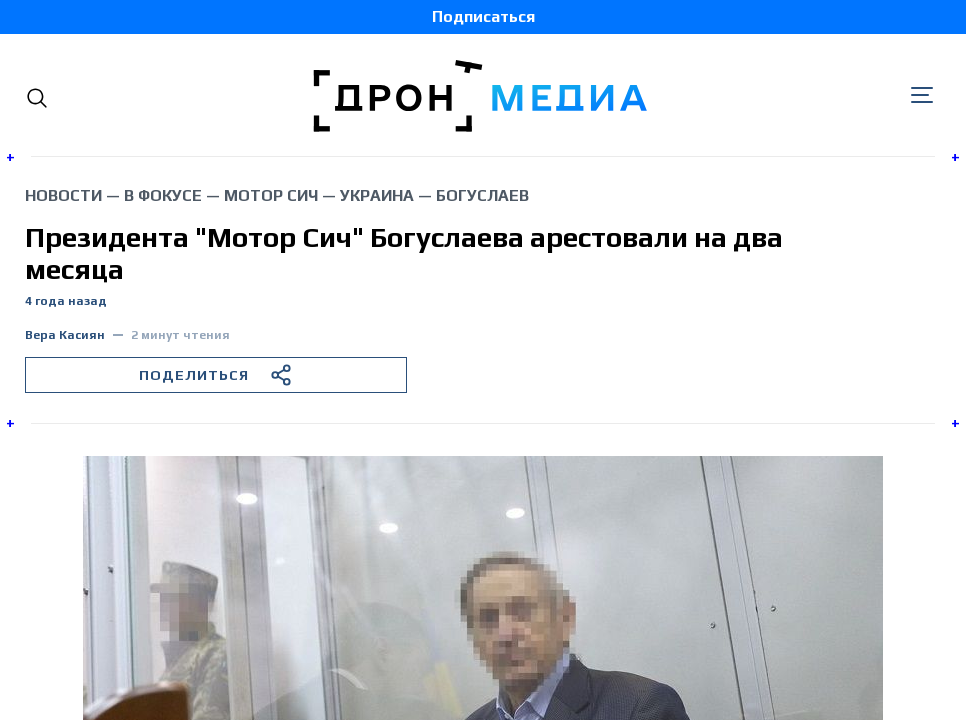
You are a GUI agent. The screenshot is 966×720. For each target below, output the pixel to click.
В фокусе (163, 195)
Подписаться (483, 16)
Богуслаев (482, 195)
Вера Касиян (65, 335)
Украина (377, 195)
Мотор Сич (271, 195)
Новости (63, 195)
